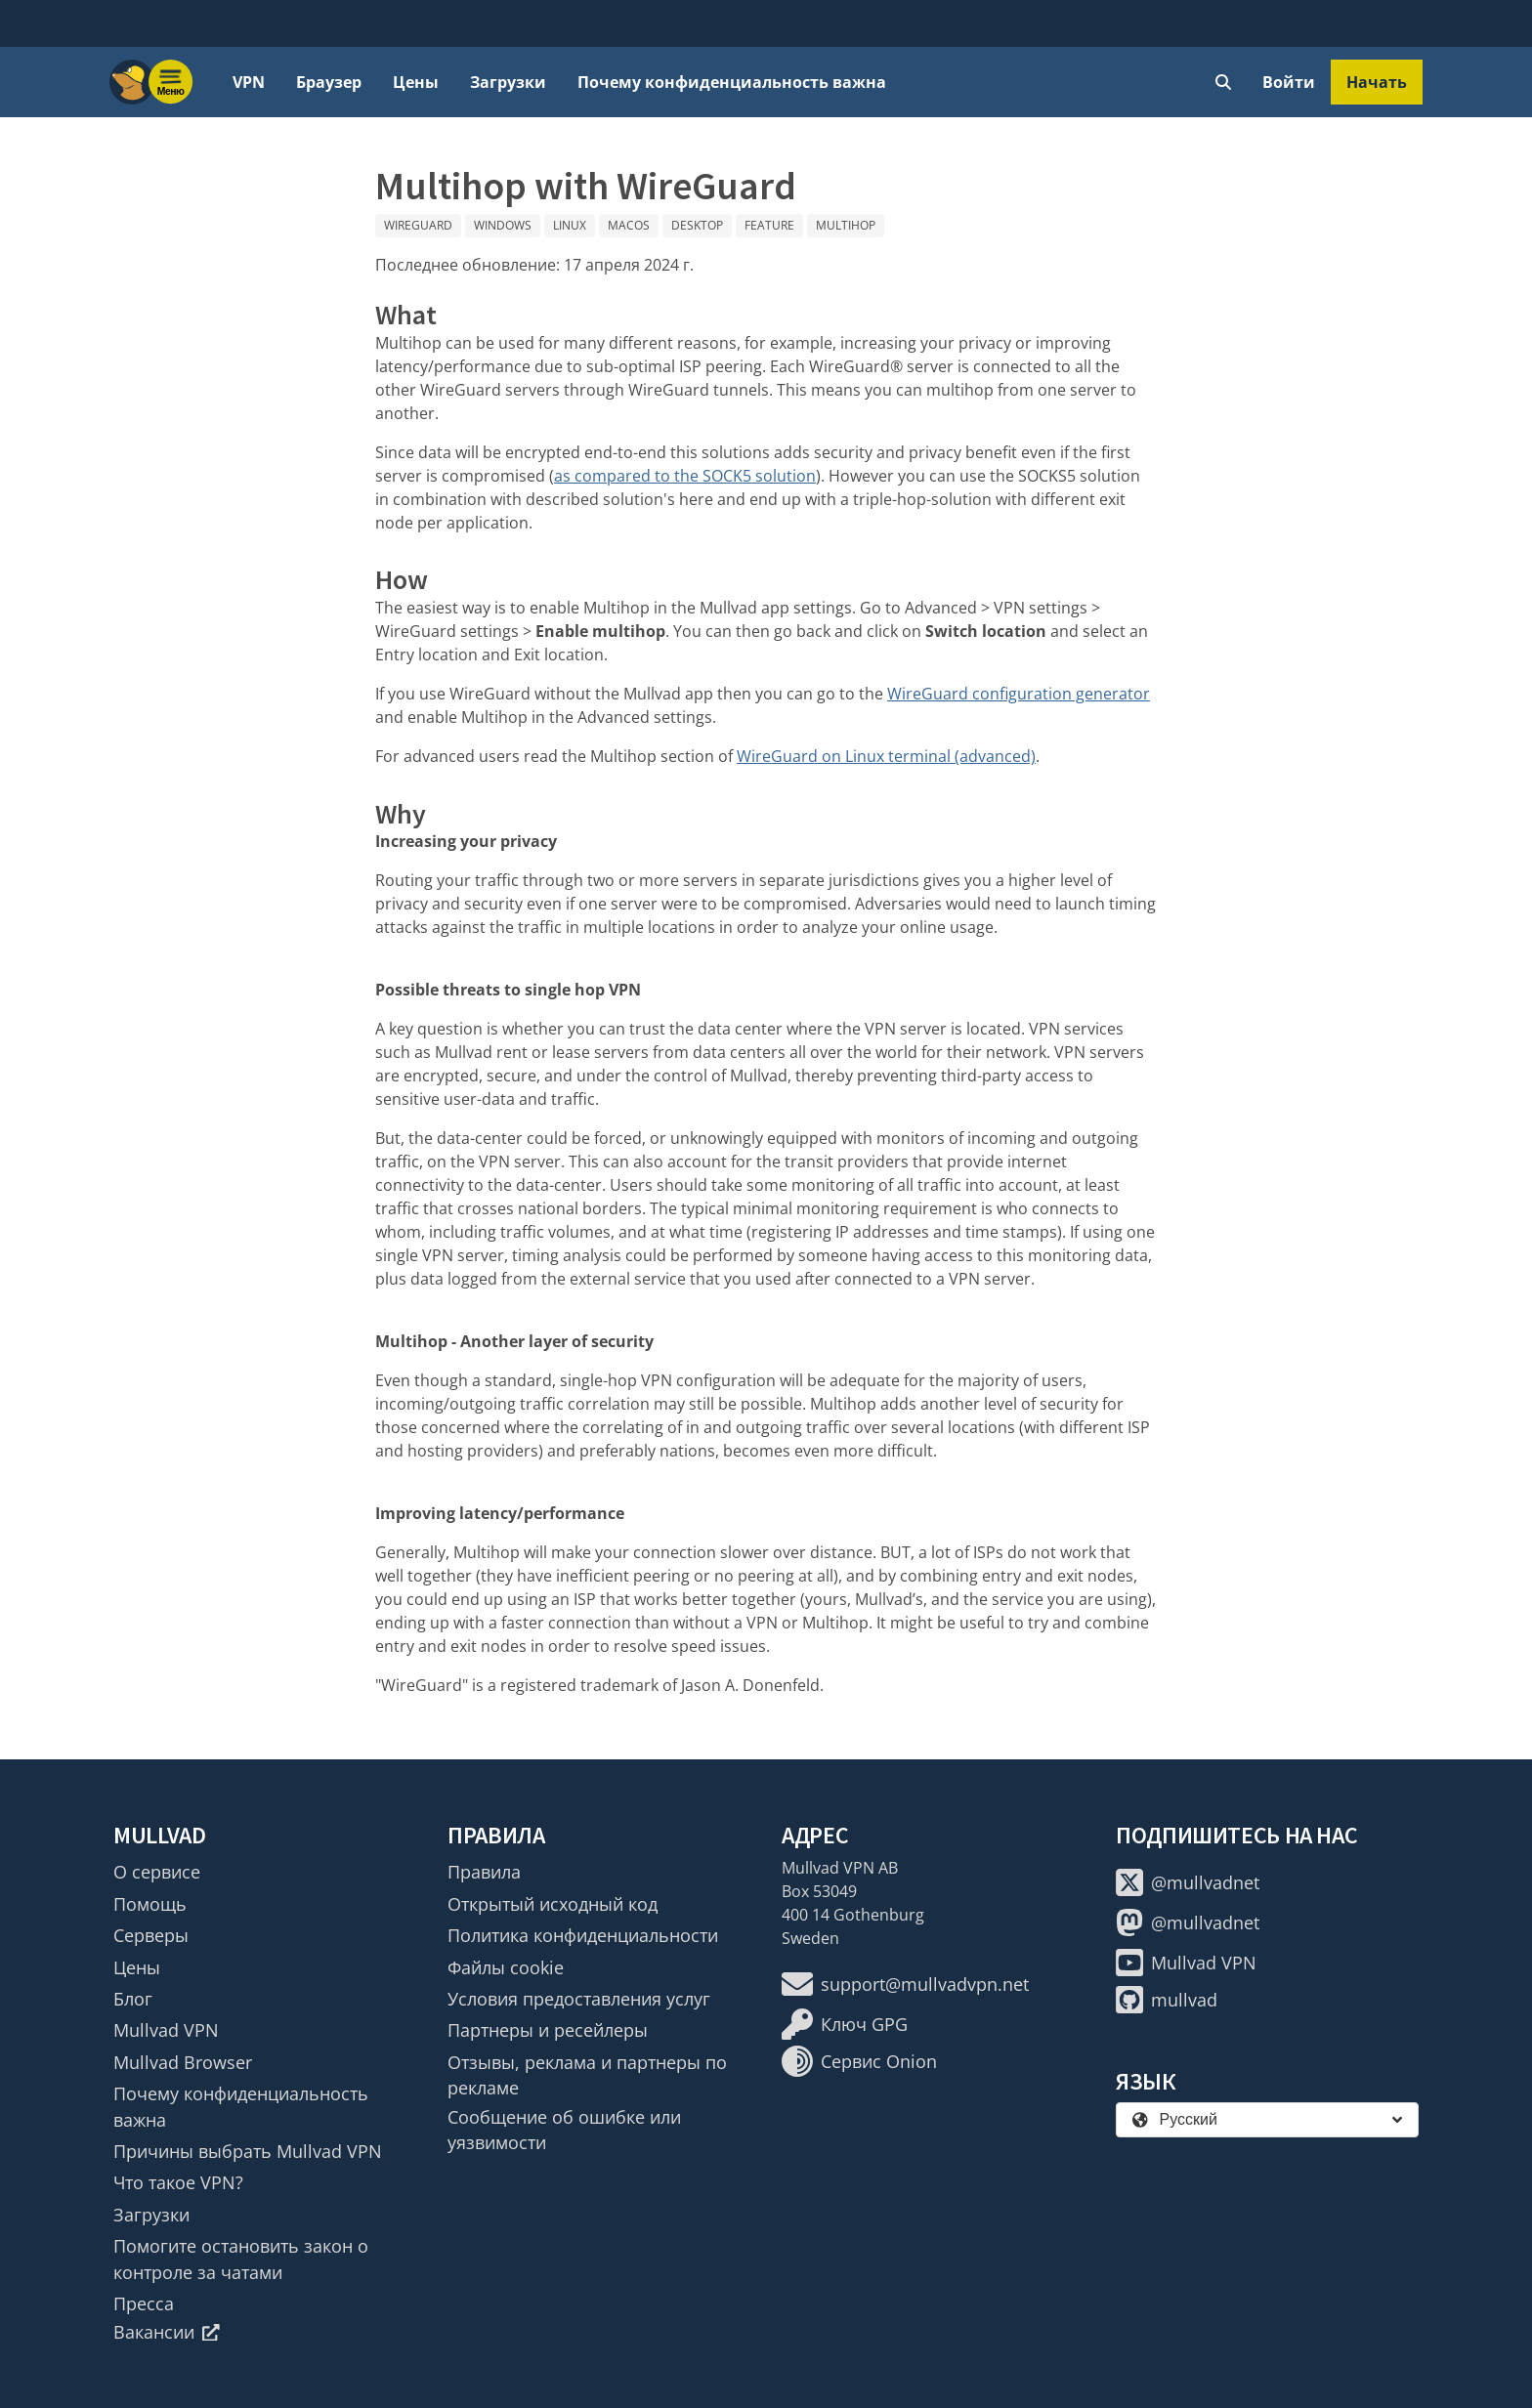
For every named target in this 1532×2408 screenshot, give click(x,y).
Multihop (845, 225)
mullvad (1166, 1999)
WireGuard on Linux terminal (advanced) (886, 756)
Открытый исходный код (552, 1904)
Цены (416, 82)
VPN (249, 82)
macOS (629, 225)
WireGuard (418, 225)
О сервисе (156, 1871)
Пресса (143, 2303)
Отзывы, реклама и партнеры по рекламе (587, 2074)
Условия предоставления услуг (578, 1998)
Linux (569, 225)
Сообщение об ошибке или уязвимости (564, 2129)
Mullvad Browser (182, 2062)
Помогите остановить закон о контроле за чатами (240, 2258)
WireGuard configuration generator (1018, 693)
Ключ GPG (845, 2024)
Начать (1376, 82)
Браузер (329, 82)
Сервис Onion (859, 2061)
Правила (484, 1871)
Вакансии (166, 2332)
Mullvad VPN (166, 2030)
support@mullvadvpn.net (905, 1984)
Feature (769, 225)
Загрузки (508, 82)
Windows (503, 225)
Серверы (151, 1935)
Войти (1288, 82)
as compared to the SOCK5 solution (685, 475)
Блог (132, 1998)
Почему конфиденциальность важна (731, 82)
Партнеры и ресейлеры (547, 2030)
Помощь (150, 1904)
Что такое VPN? (178, 2182)
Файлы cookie (505, 1967)
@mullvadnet (1187, 1882)
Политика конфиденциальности (582, 1935)
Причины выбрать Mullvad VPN (247, 2151)
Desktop (697, 225)
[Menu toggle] (171, 82)
